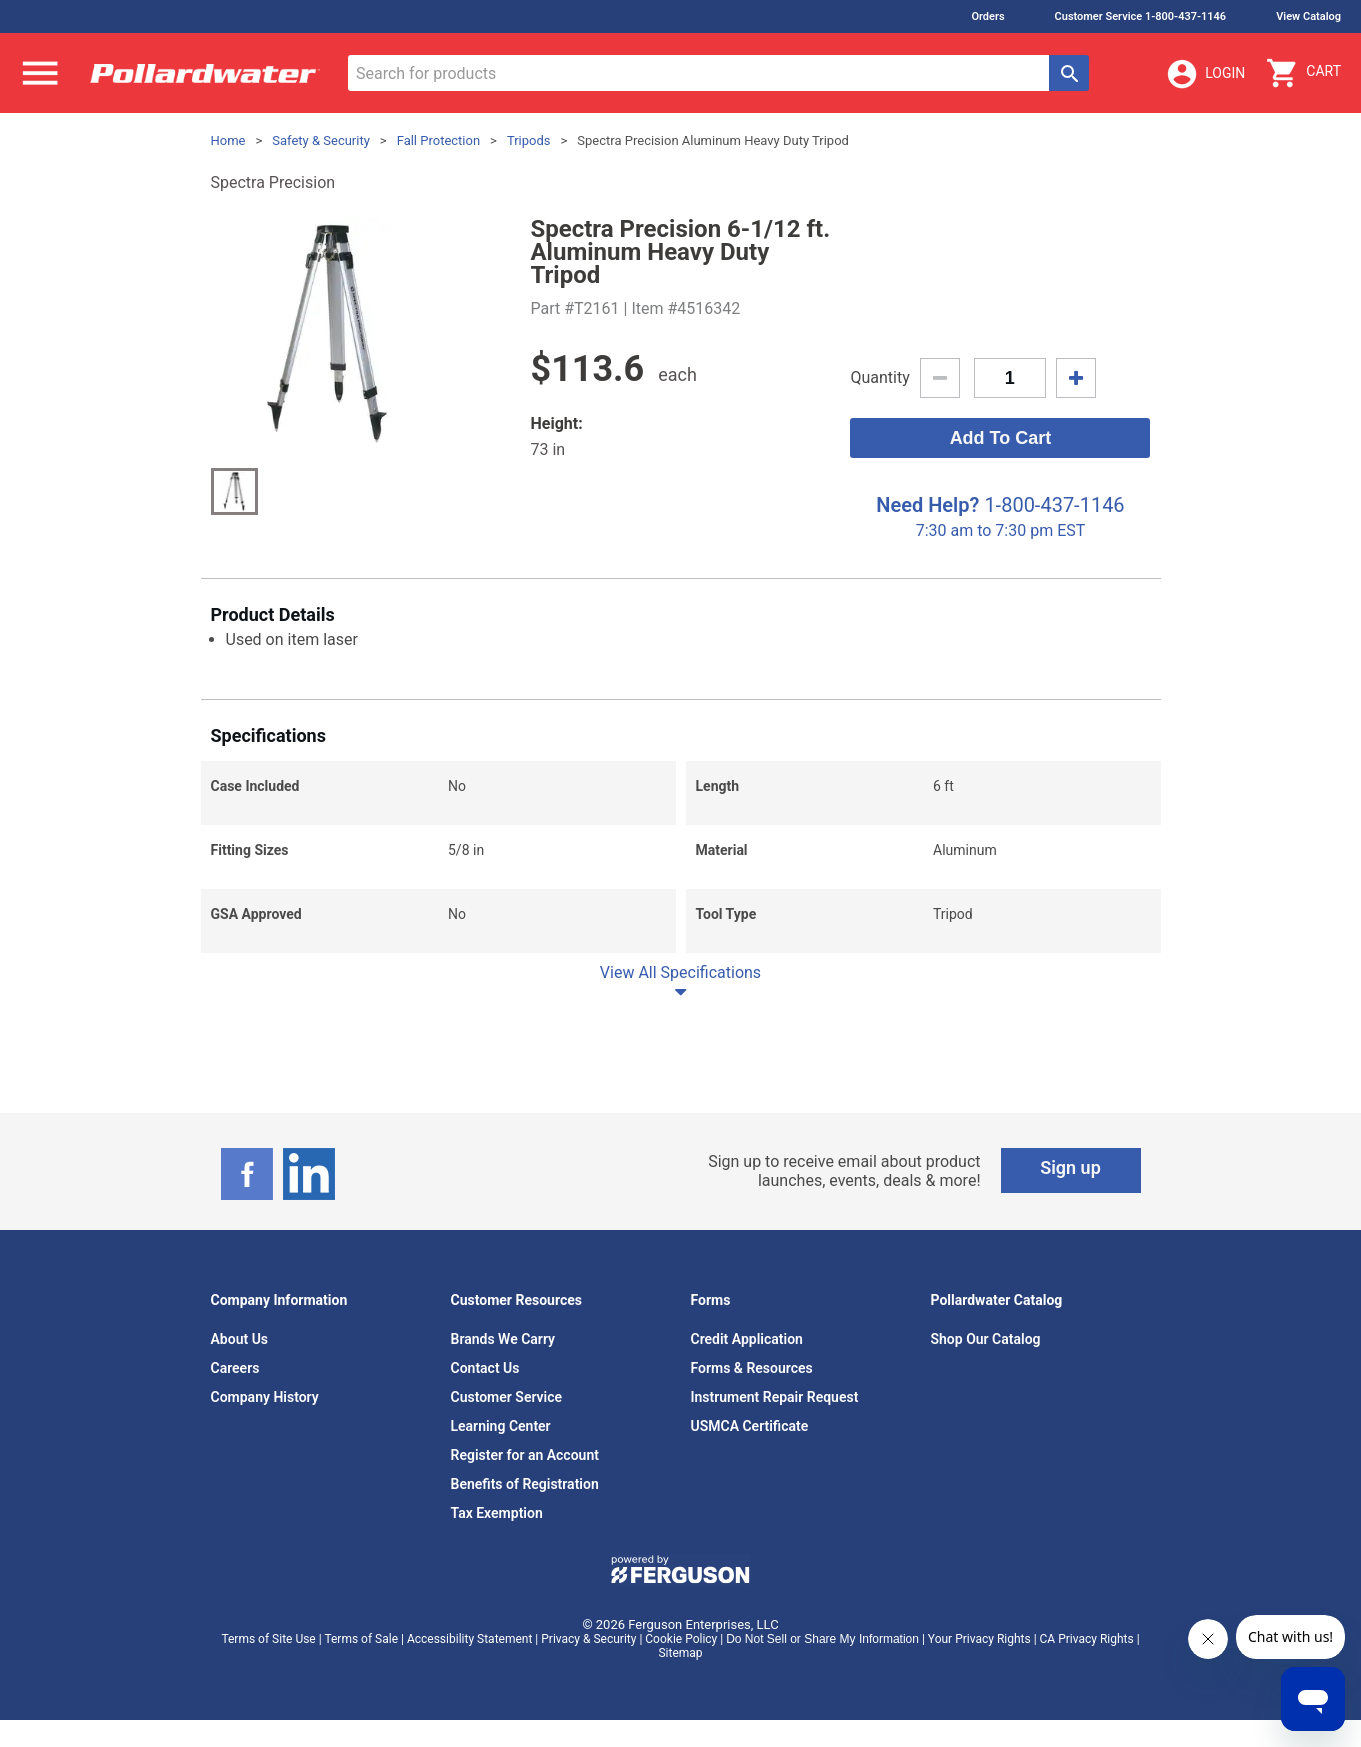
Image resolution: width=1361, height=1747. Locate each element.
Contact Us (485, 1368)
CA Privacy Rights (1087, 1639)
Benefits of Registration (525, 1484)
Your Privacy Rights (979, 1639)
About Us (240, 1339)
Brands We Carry (503, 1339)
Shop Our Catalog (986, 1339)
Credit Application (747, 1339)
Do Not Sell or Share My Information (822, 1639)
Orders (987, 16)
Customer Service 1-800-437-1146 (1141, 16)
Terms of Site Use (268, 1639)
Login (1205, 74)
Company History (265, 1397)
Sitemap (680, 1653)
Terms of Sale (361, 1639)
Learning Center (501, 1426)
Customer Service (507, 1397)
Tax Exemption (497, 1513)
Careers (235, 1368)
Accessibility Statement (469, 1639)
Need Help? (927, 505)
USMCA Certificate (750, 1426)
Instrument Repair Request (775, 1397)
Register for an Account (525, 1455)
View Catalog (1308, 16)
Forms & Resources (752, 1368)
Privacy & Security (588, 1639)
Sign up (1070, 1167)
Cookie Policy (681, 1639)
